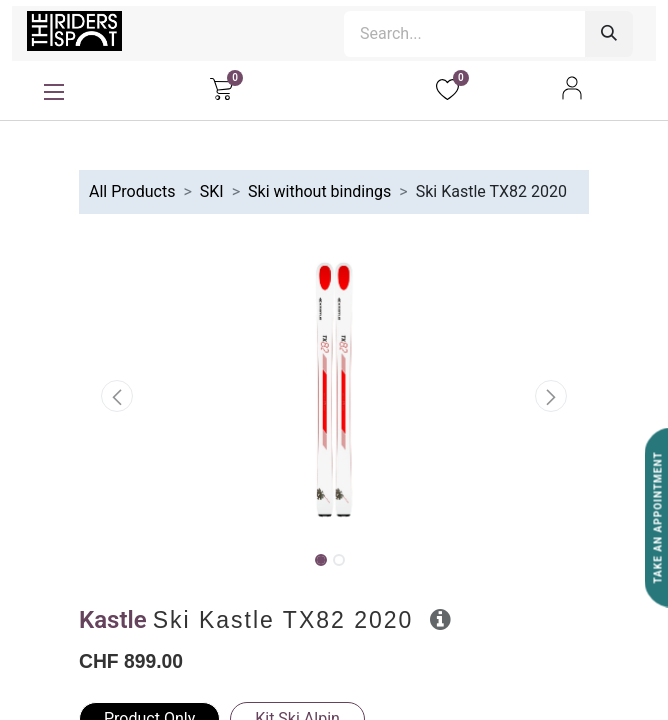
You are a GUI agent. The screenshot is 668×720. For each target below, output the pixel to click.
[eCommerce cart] (221, 88)
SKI (212, 191)
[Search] (609, 34)
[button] (117, 396)
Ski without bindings (319, 191)
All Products (132, 191)
